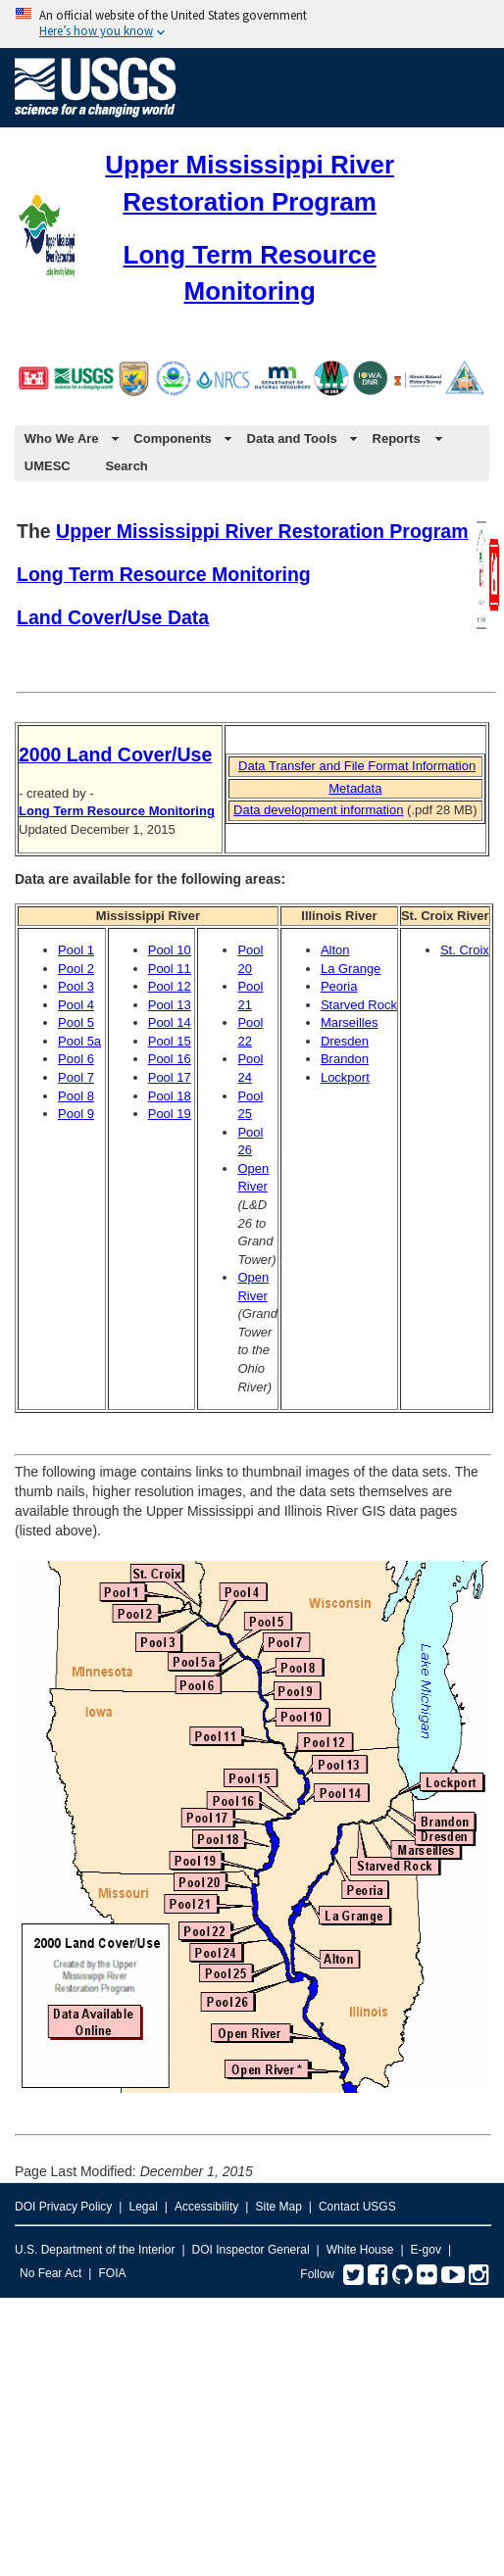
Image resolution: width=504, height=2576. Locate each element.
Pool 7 (76, 1077)
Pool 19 (169, 1113)
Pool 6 (76, 1058)
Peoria (339, 986)
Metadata (354, 788)
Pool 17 (169, 1077)
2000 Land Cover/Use (115, 754)
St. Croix (464, 950)
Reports (397, 438)
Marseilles (349, 1022)
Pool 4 (76, 1004)
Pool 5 (76, 1022)
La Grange (350, 968)
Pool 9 (76, 1113)
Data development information (318, 809)
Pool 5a (79, 1041)
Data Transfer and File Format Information (357, 765)
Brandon (345, 1058)
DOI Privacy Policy (63, 2206)
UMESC (48, 466)
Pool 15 (169, 1041)
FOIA (112, 2273)
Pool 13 (169, 1004)
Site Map (278, 2206)
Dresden (345, 1041)
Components (172, 438)
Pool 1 (76, 950)
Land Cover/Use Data (113, 617)
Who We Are (62, 438)
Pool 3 (76, 986)
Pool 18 (169, 1096)
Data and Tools (292, 438)
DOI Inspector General (251, 2250)
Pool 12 (169, 986)
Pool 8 (76, 1096)
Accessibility (206, 2206)
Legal (142, 2206)
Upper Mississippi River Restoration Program (262, 531)
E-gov (426, 2250)
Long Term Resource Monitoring (164, 574)
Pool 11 (169, 968)
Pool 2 (76, 968)
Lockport (345, 1077)
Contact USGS (357, 2206)
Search (126, 466)
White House (360, 2250)
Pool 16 (169, 1058)
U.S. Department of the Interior (95, 2250)
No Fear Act (50, 2273)
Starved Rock (359, 1004)
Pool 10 (169, 950)
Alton (335, 950)
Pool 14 (169, 1022)
